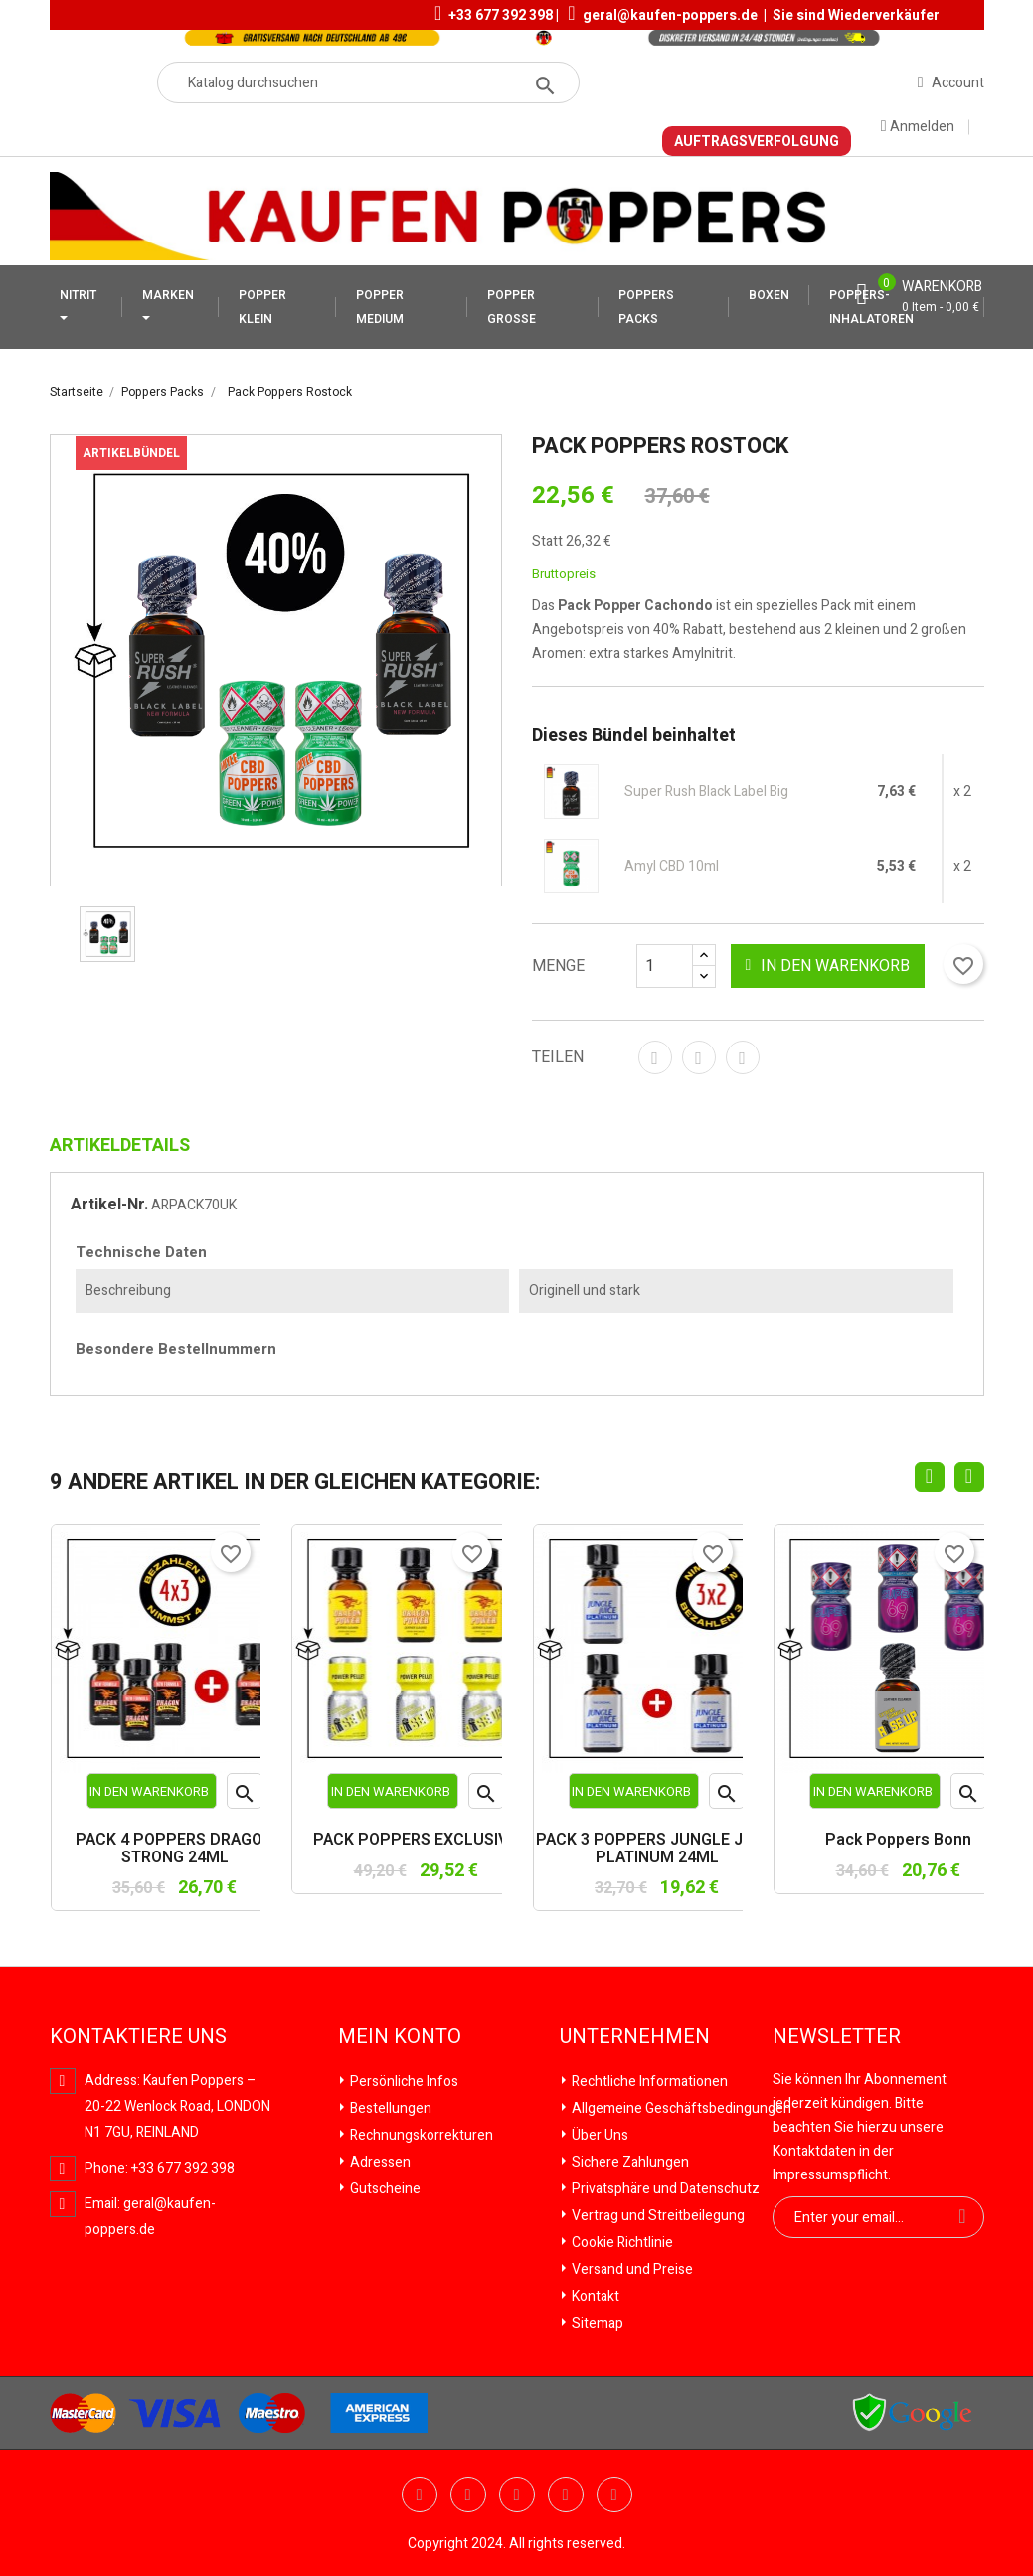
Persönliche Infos (402, 2081)
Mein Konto (399, 2037)
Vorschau (245, 1796)
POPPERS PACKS (646, 307)
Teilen (655, 1057)
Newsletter (837, 2037)
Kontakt (594, 2296)
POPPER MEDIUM (380, 307)
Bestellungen (389, 2108)
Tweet (699, 1057)
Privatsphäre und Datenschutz (664, 2188)
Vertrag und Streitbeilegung (657, 2215)
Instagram (614, 2494)
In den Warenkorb (827, 966)
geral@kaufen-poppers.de (670, 15)
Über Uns (598, 2135)
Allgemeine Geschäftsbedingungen (680, 2108)
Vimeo (566, 2494)
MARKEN (168, 295)
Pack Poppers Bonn (898, 1841)
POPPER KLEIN (262, 307)
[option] (107, 934)
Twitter (419, 2494)
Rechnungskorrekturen (420, 2135)
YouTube (468, 2494)
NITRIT (78, 295)
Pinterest (743, 1057)
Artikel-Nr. (109, 1204)
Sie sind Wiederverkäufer (856, 15)
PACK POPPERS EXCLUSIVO (416, 1841)
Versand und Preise (631, 2269)
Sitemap (596, 2323)
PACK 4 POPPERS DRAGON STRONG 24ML (174, 1849)
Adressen (379, 2162)
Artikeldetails (120, 1146)
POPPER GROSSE (511, 307)
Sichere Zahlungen (629, 2162)
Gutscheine (384, 2188)
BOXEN (769, 295)
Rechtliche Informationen (648, 2081)
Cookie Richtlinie (621, 2242)
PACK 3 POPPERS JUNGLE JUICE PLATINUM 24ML (656, 1849)
